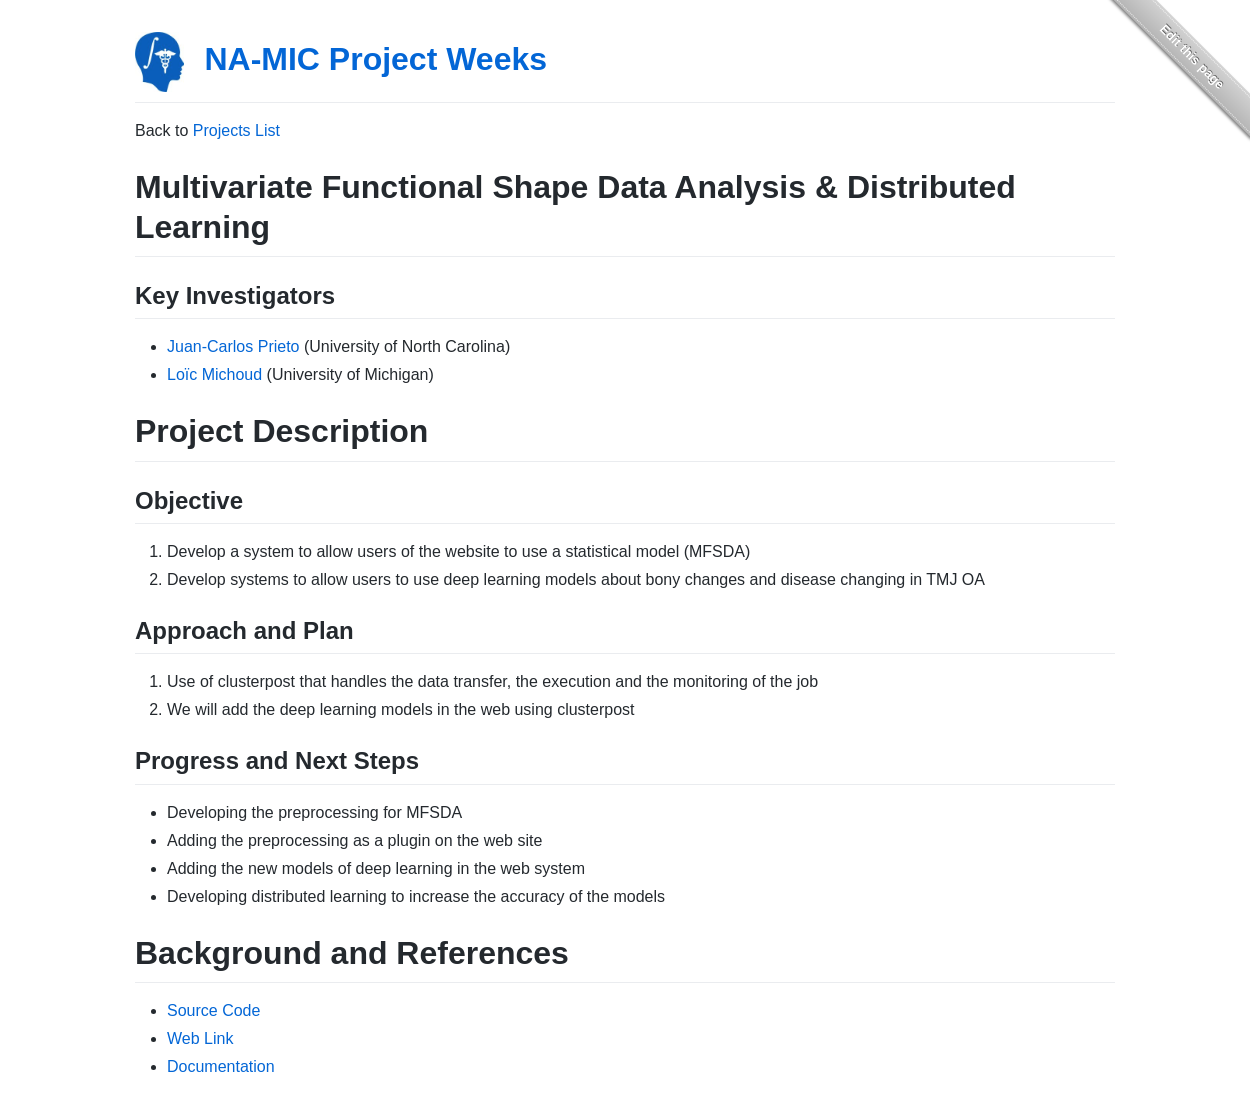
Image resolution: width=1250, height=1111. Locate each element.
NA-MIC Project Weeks (375, 59)
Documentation (221, 1066)
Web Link (200, 1038)
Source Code (213, 1010)
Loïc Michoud (214, 374)
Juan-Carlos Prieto (233, 346)
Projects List (236, 130)
